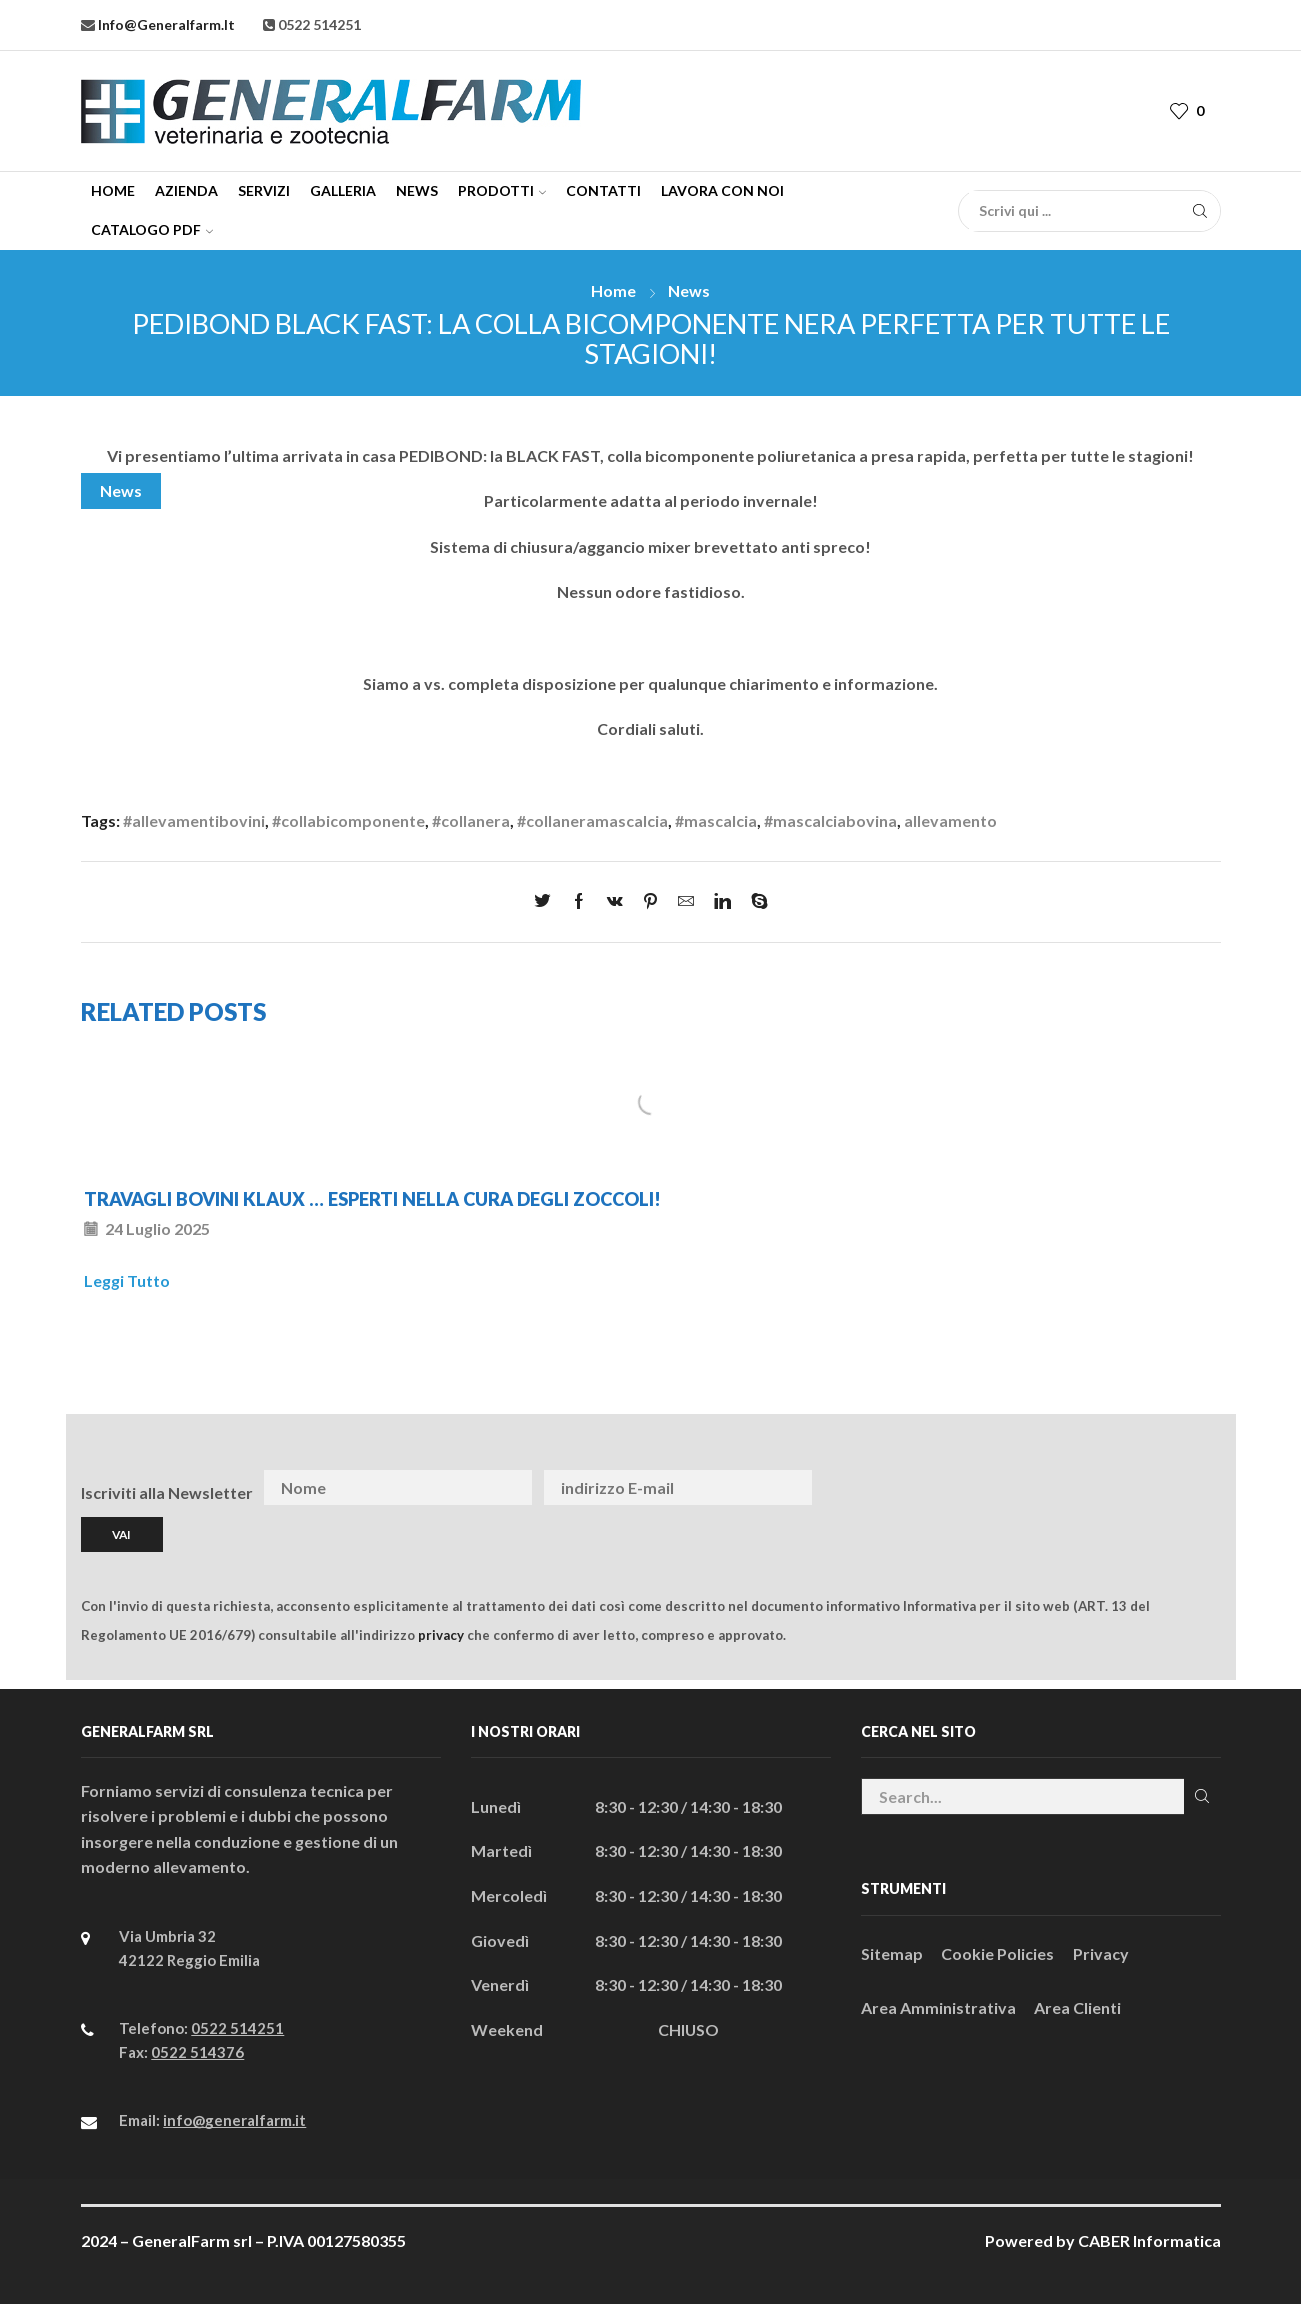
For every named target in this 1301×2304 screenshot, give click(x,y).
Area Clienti (1077, 2007)
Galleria (343, 190)
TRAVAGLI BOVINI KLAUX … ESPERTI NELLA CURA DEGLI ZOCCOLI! (372, 1199)
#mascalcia (716, 820)
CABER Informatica (1149, 2240)
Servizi (264, 190)
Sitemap (892, 1953)
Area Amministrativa (938, 2007)
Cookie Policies (997, 1953)
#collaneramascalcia (592, 820)
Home (113, 190)
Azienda (186, 190)
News (417, 190)
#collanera (471, 820)
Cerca (1202, 1796)
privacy (441, 1635)
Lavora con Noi (722, 190)
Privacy (1101, 1953)
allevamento (950, 820)
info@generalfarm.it (165, 24)
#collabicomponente (348, 820)
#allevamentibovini (194, 820)
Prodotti (502, 190)
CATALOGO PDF (152, 229)
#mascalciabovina (830, 820)
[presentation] (1065, 1488)
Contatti (603, 190)
